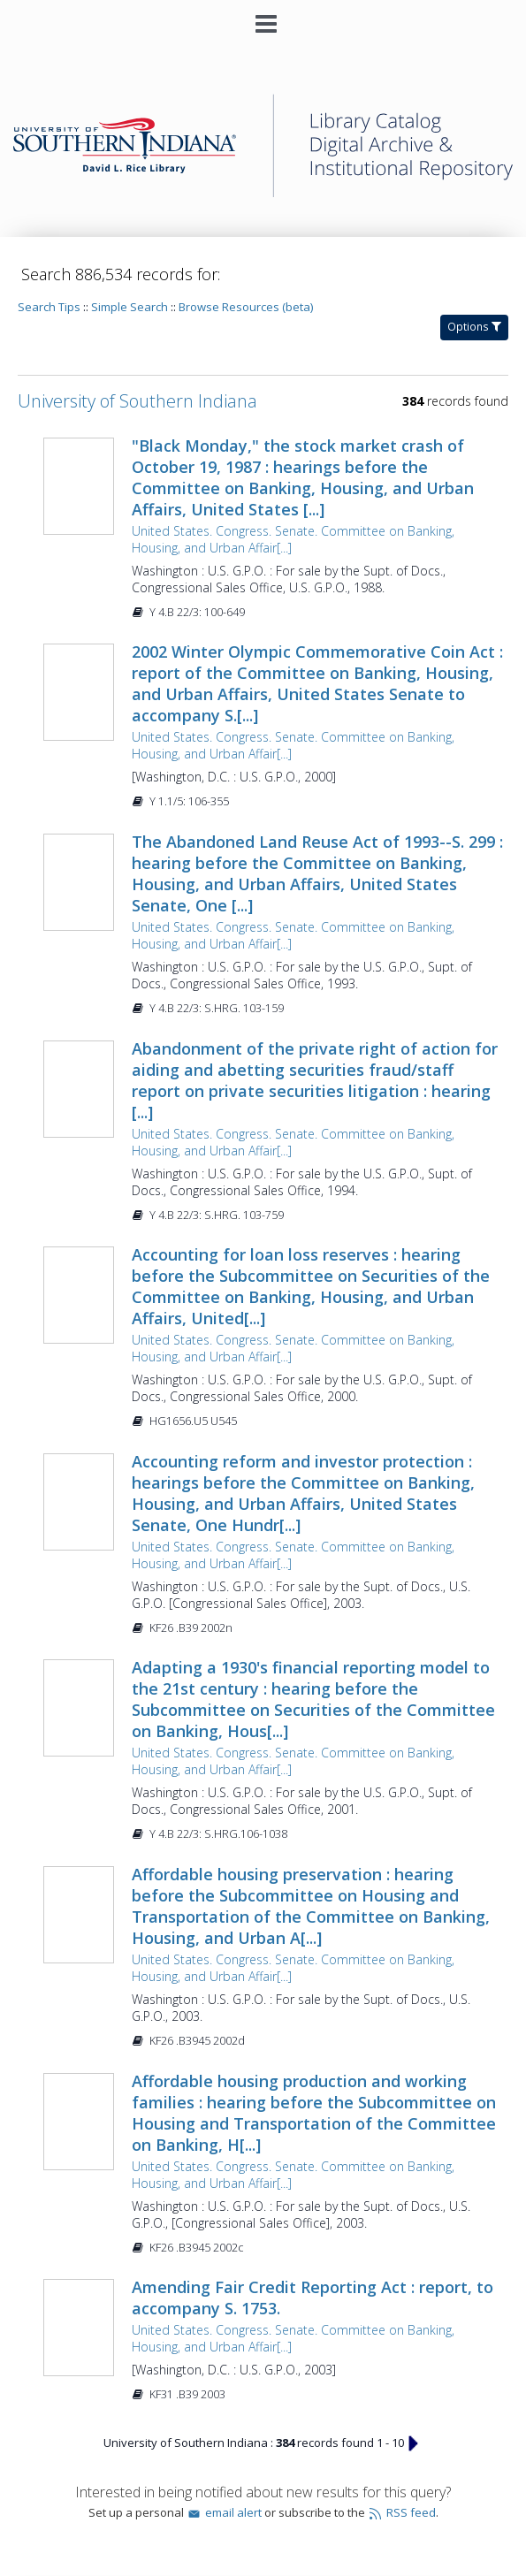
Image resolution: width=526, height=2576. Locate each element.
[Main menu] (263, 17)
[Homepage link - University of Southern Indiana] (263, 193)
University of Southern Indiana (137, 401)
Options (474, 326)
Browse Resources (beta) (246, 307)
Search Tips (49, 307)
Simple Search (129, 307)
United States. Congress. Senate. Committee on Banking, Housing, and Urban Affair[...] (293, 539)
